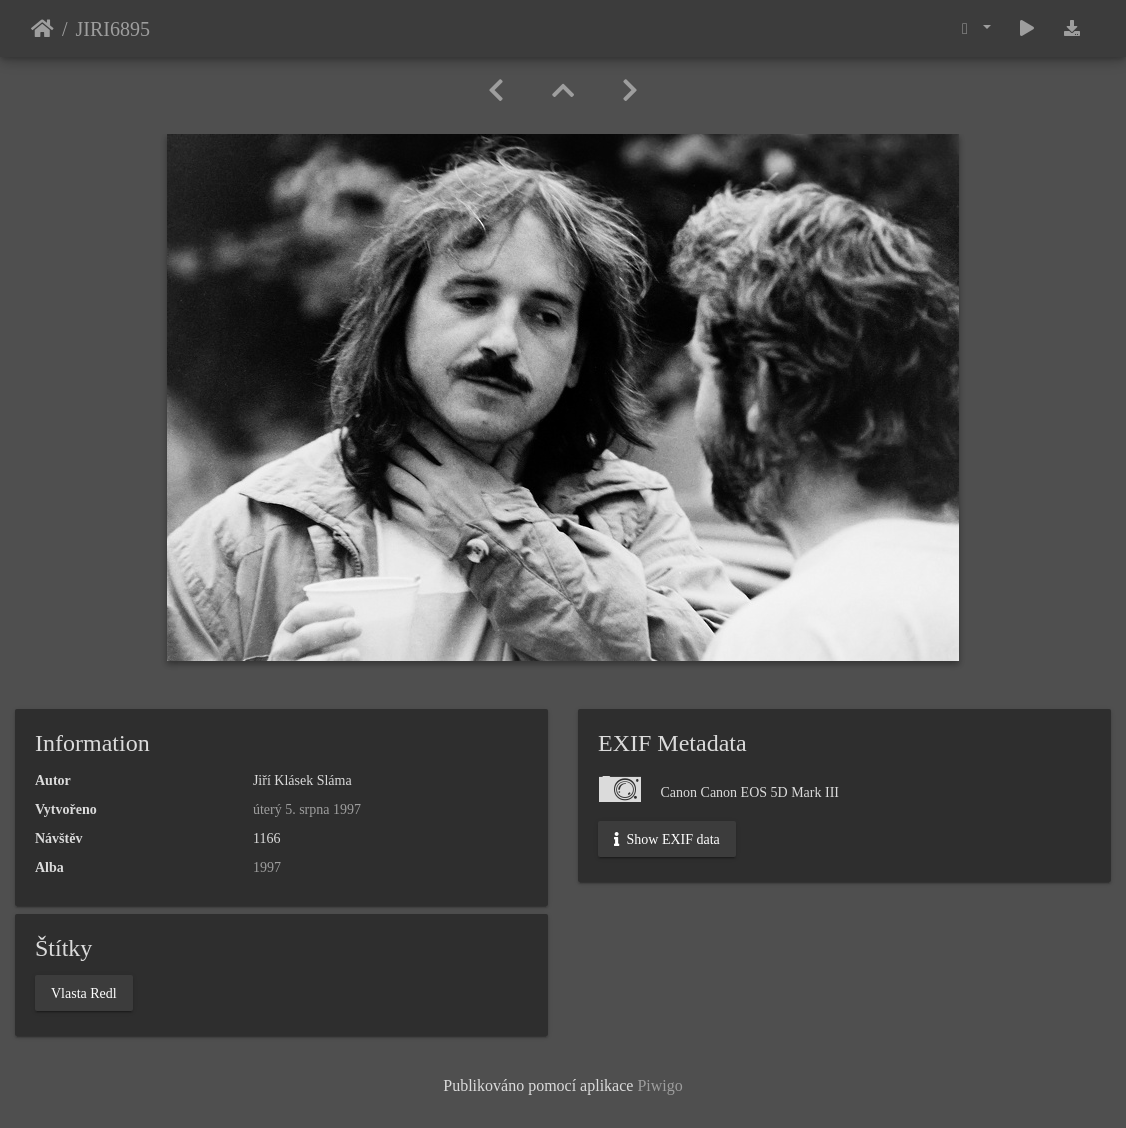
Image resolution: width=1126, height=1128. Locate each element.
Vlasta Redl (84, 992)
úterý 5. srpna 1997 (307, 809)
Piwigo (659, 1085)
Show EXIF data (667, 839)
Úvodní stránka (42, 29)
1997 (267, 867)
